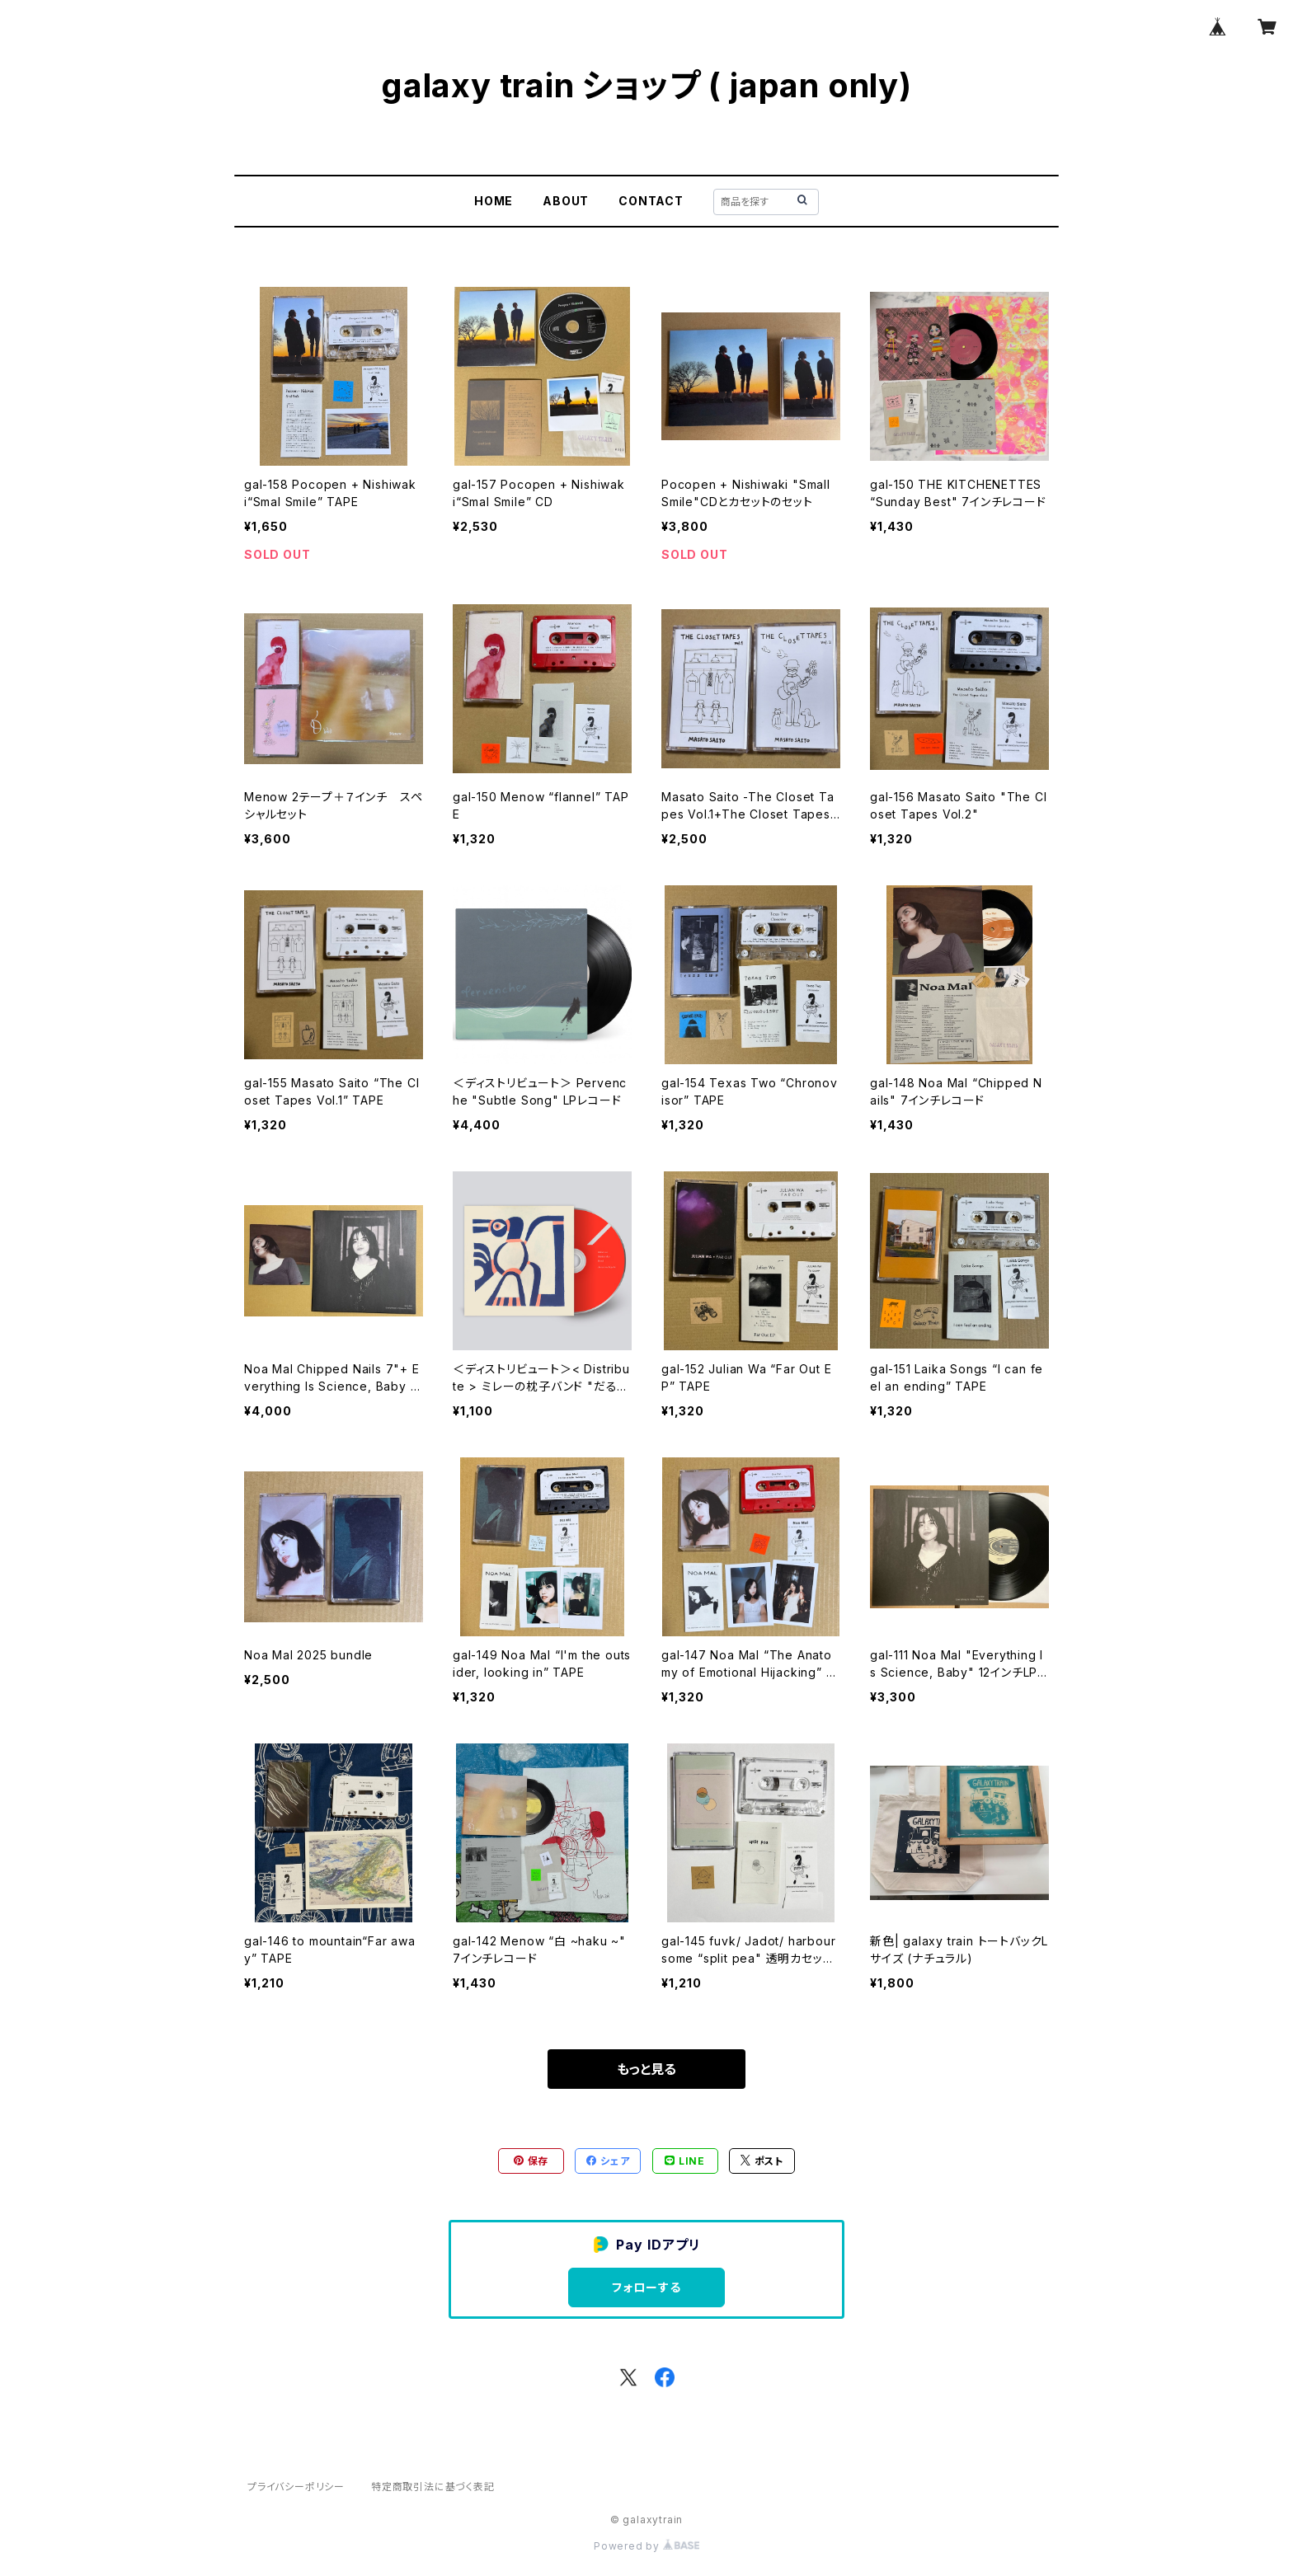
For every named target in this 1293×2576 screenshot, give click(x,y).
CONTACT (651, 201)
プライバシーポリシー (296, 2486)
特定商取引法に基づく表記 (433, 2486)
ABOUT (566, 201)
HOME (493, 201)
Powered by (646, 2546)
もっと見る (646, 2069)
